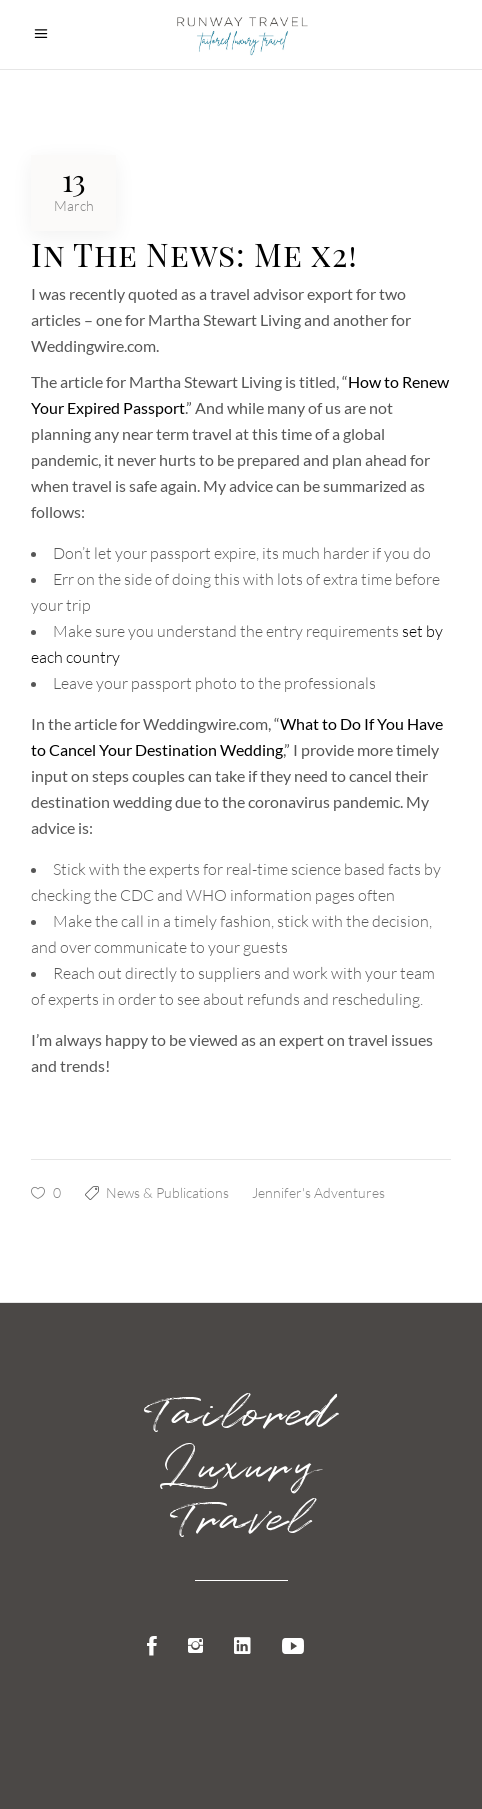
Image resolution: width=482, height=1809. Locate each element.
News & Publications (167, 1192)
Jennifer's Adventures (318, 1192)
